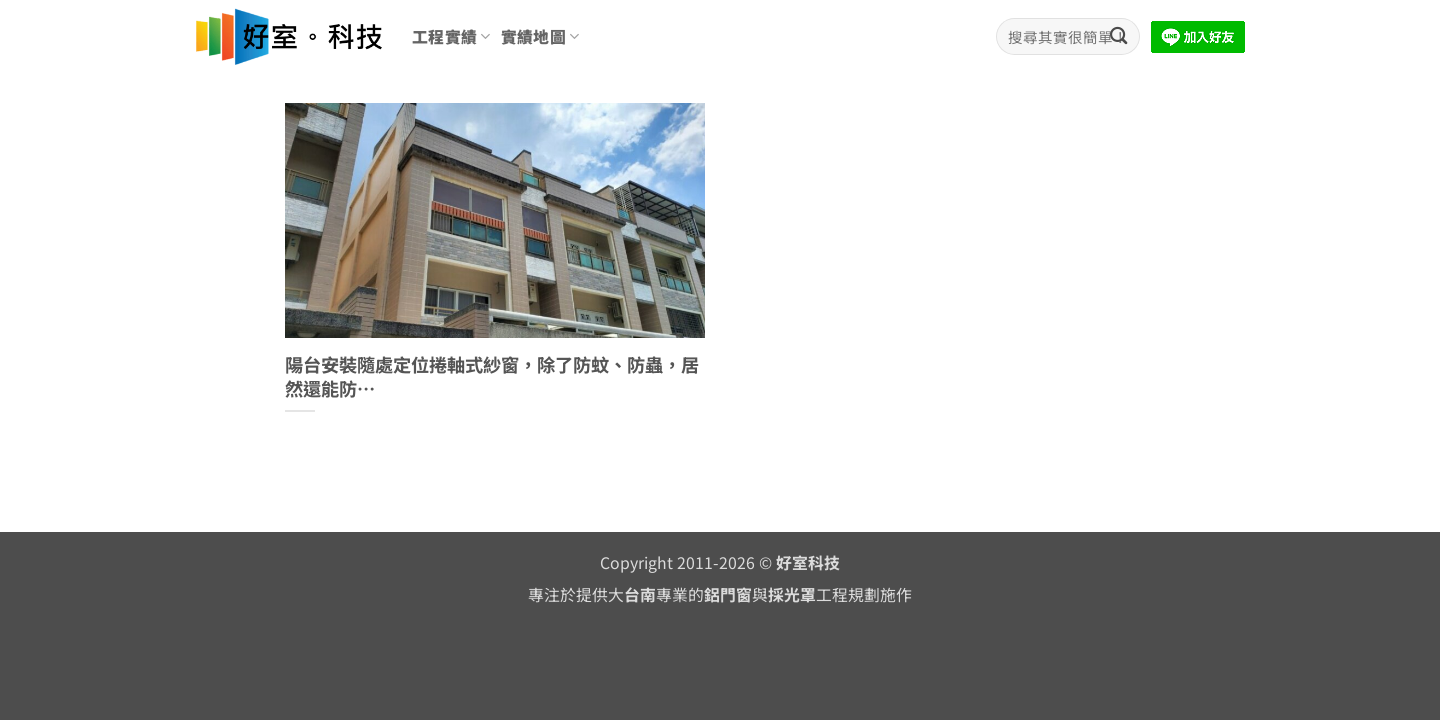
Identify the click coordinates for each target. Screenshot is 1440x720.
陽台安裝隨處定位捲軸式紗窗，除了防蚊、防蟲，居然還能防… (492, 376)
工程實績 (451, 36)
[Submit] (1118, 36)
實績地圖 (540, 36)
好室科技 (808, 562)
